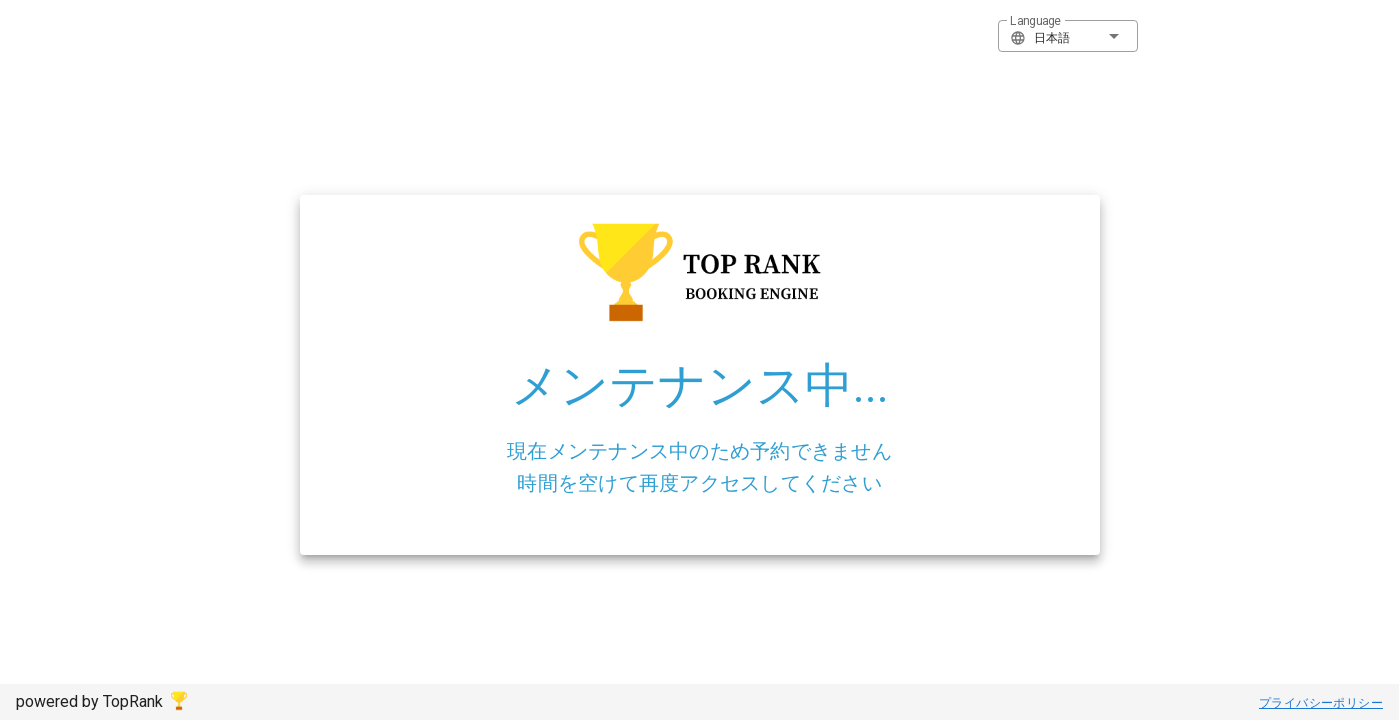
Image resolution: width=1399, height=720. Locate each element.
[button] (1068, 36)
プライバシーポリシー (1321, 703)
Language (1035, 21)
